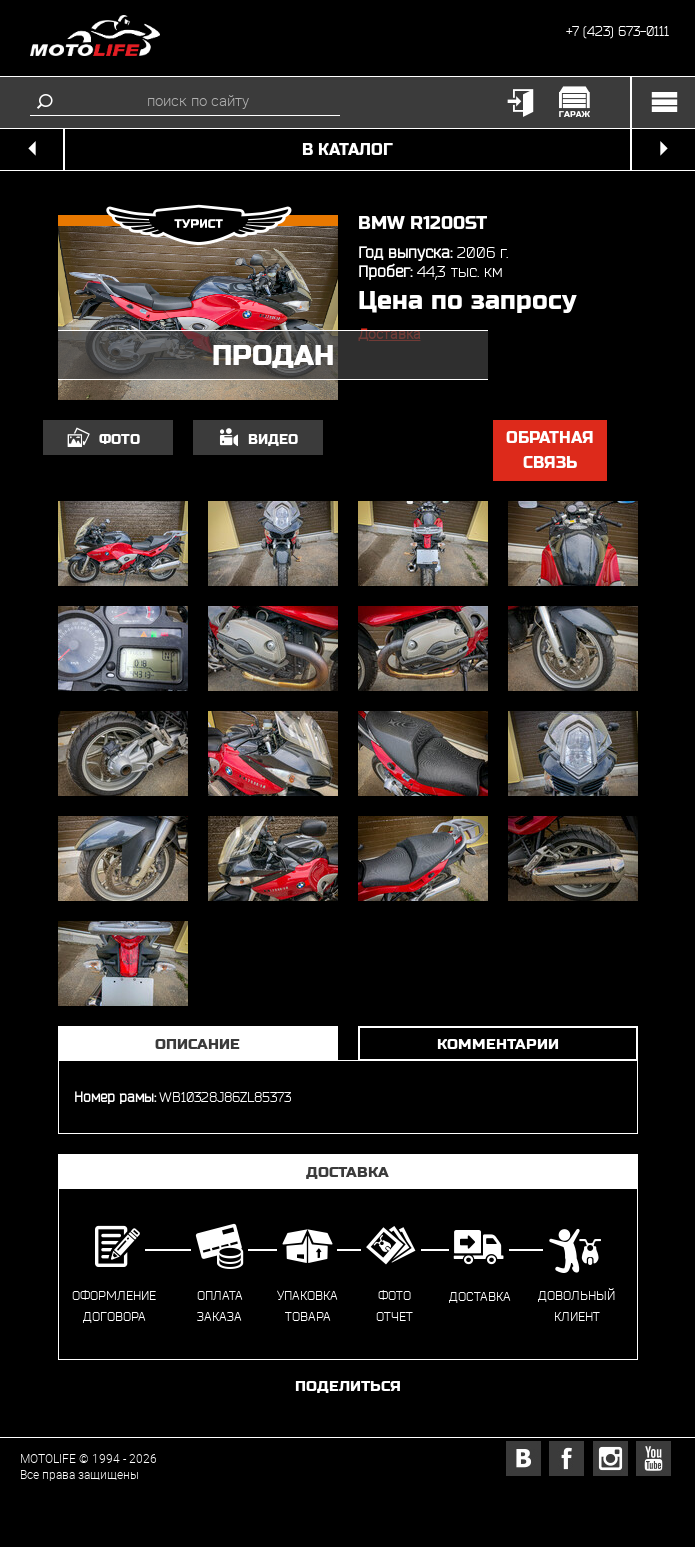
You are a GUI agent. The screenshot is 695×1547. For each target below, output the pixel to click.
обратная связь (550, 450)
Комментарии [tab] (498, 1043)
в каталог (347, 149)
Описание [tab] (197, 1043)
